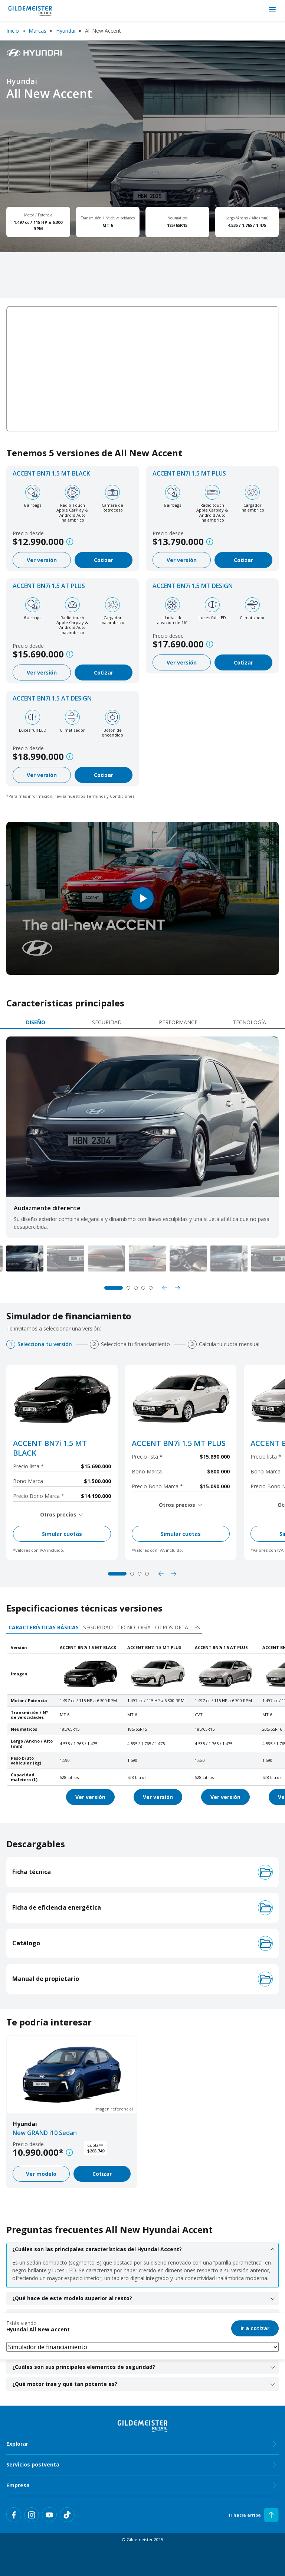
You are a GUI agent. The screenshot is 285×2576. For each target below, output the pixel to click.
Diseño (35, 1022)
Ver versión (42, 560)
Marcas (37, 30)
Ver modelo (41, 2173)
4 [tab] (143, 1288)
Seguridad (107, 1022)
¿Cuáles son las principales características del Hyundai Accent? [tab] (144, 2249)
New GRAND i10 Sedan (45, 2133)
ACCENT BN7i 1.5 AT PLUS (49, 586)
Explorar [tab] (142, 2443)
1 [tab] (113, 1288)
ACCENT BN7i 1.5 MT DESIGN (193, 586)
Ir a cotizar (254, 2328)
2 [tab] (128, 1288)
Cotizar (103, 560)
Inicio (12, 30)
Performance (178, 1022)
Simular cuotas (62, 1533)
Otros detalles (177, 1627)
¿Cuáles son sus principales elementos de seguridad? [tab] (144, 2366)
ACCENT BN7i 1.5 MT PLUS (189, 473)
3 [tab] (136, 1288)
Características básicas (44, 1627)
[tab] (35, 1022)
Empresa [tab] (142, 2485)
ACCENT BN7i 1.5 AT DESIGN (52, 698)
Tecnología (249, 1022)
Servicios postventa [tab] (142, 2464)
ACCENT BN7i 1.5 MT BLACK (51, 473)
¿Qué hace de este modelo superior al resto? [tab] (144, 2298)
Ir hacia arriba (254, 2515)
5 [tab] (151, 1288)
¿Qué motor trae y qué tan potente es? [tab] (144, 2383)
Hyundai (65, 30)
